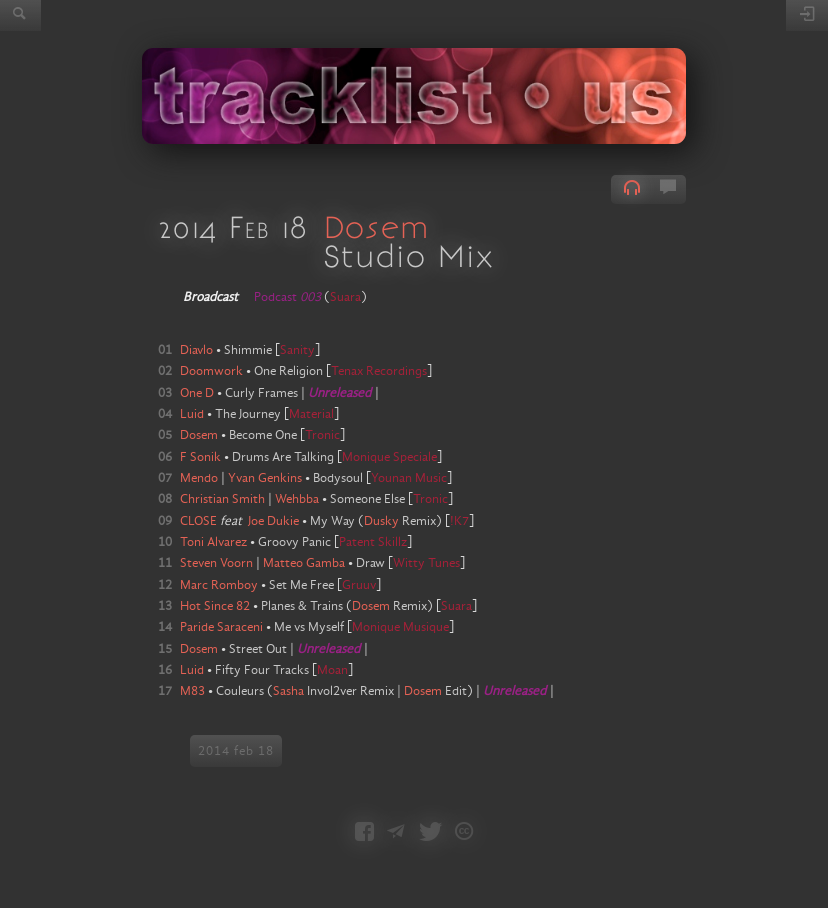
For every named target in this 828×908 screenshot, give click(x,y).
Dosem (376, 226)
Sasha (288, 691)
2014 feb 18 (236, 751)
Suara (345, 297)
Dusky (381, 521)
